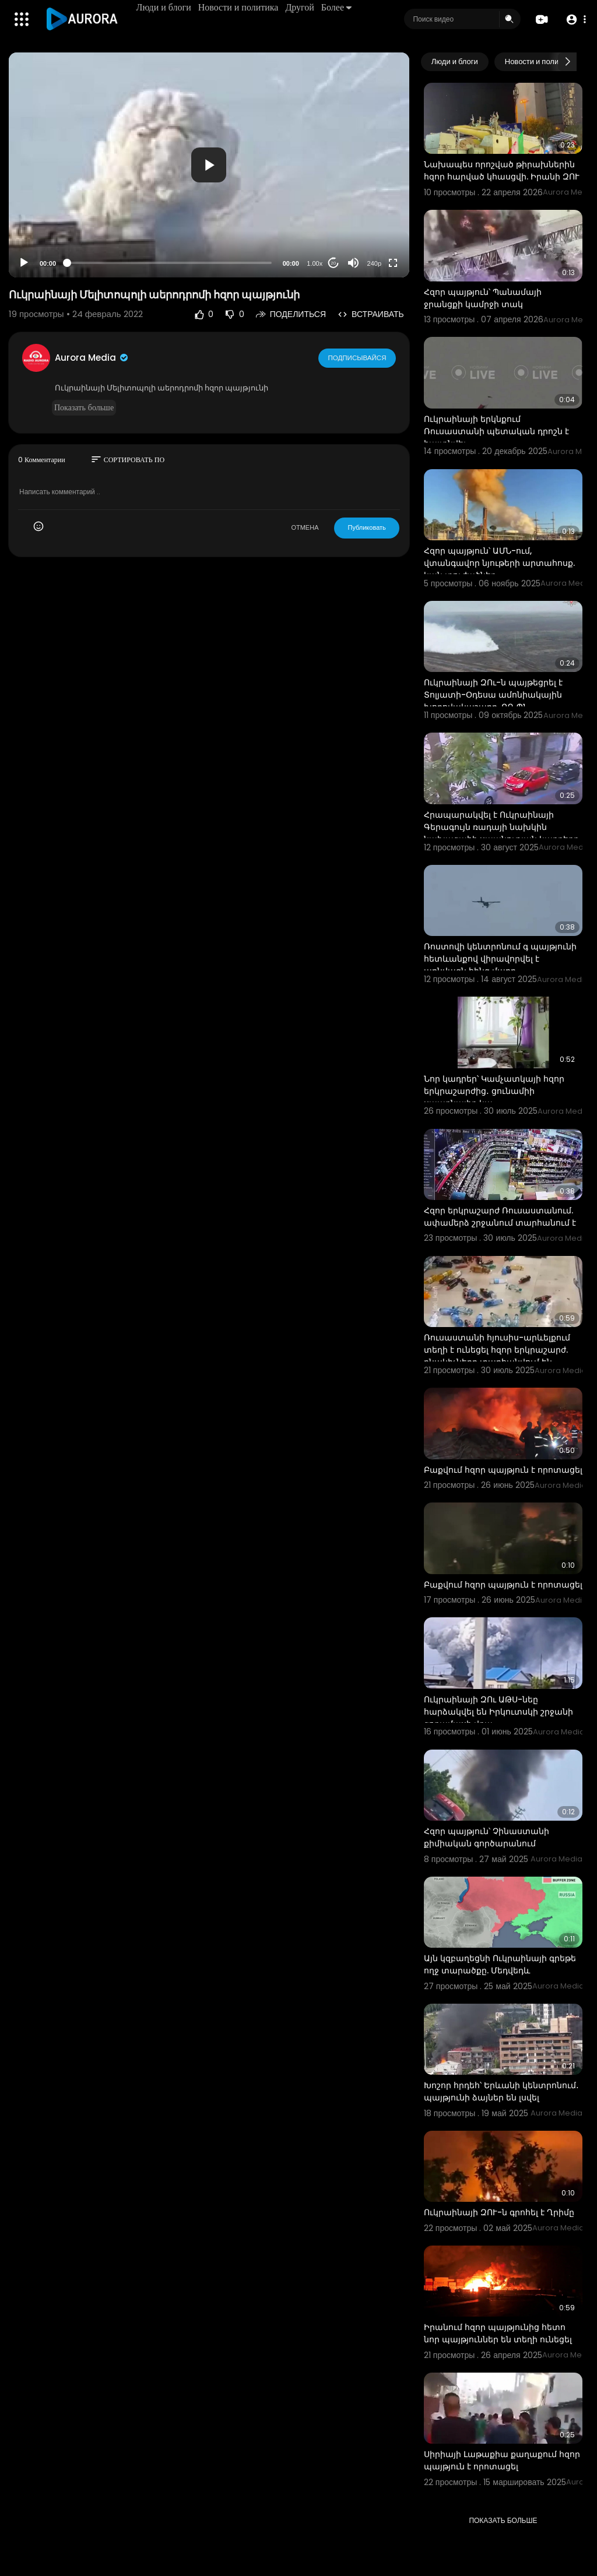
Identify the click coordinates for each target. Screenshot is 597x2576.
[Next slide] (567, 61)
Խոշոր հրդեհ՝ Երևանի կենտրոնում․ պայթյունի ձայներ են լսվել (501, 2091)
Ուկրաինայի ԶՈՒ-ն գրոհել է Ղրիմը (499, 2212)
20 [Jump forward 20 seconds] (333, 263)
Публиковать (366, 527)
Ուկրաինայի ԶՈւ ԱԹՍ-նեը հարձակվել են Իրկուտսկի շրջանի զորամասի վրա (498, 1712)
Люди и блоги (164, 7)
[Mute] (353, 263)
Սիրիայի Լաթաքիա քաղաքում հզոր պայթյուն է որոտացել (502, 2460)
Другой (300, 7)
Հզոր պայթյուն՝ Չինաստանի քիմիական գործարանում (486, 1837)
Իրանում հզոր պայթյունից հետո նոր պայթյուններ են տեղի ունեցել (498, 2333)
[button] (575, 19)
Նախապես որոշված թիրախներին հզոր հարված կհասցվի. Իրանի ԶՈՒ (502, 170)
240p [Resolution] (374, 263)
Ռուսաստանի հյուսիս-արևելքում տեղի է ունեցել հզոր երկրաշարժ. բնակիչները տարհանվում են (497, 1350)
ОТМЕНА (304, 527)
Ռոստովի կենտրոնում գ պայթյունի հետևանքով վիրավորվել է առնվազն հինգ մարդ (500, 959)
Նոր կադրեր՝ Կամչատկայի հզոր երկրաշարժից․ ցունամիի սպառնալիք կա (494, 1091)
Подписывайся (357, 357)
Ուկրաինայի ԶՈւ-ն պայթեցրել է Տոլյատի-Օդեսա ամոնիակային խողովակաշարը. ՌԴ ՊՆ (493, 695)
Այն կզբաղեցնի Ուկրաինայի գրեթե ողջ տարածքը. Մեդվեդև (500, 1964)
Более (337, 7)
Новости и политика (239, 7)
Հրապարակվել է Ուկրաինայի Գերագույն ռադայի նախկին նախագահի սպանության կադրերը (501, 827)
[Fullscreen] (393, 263)
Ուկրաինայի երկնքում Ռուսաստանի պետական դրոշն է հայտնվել (496, 431)
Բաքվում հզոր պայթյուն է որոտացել (503, 1470)
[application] (209, 164)
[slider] (169, 263)
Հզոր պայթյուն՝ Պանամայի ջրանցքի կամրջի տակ (483, 298)
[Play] (24, 263)
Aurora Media (92, 357)
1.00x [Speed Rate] (314, 263)
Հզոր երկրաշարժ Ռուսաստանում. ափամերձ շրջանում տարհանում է (500, 1217)
